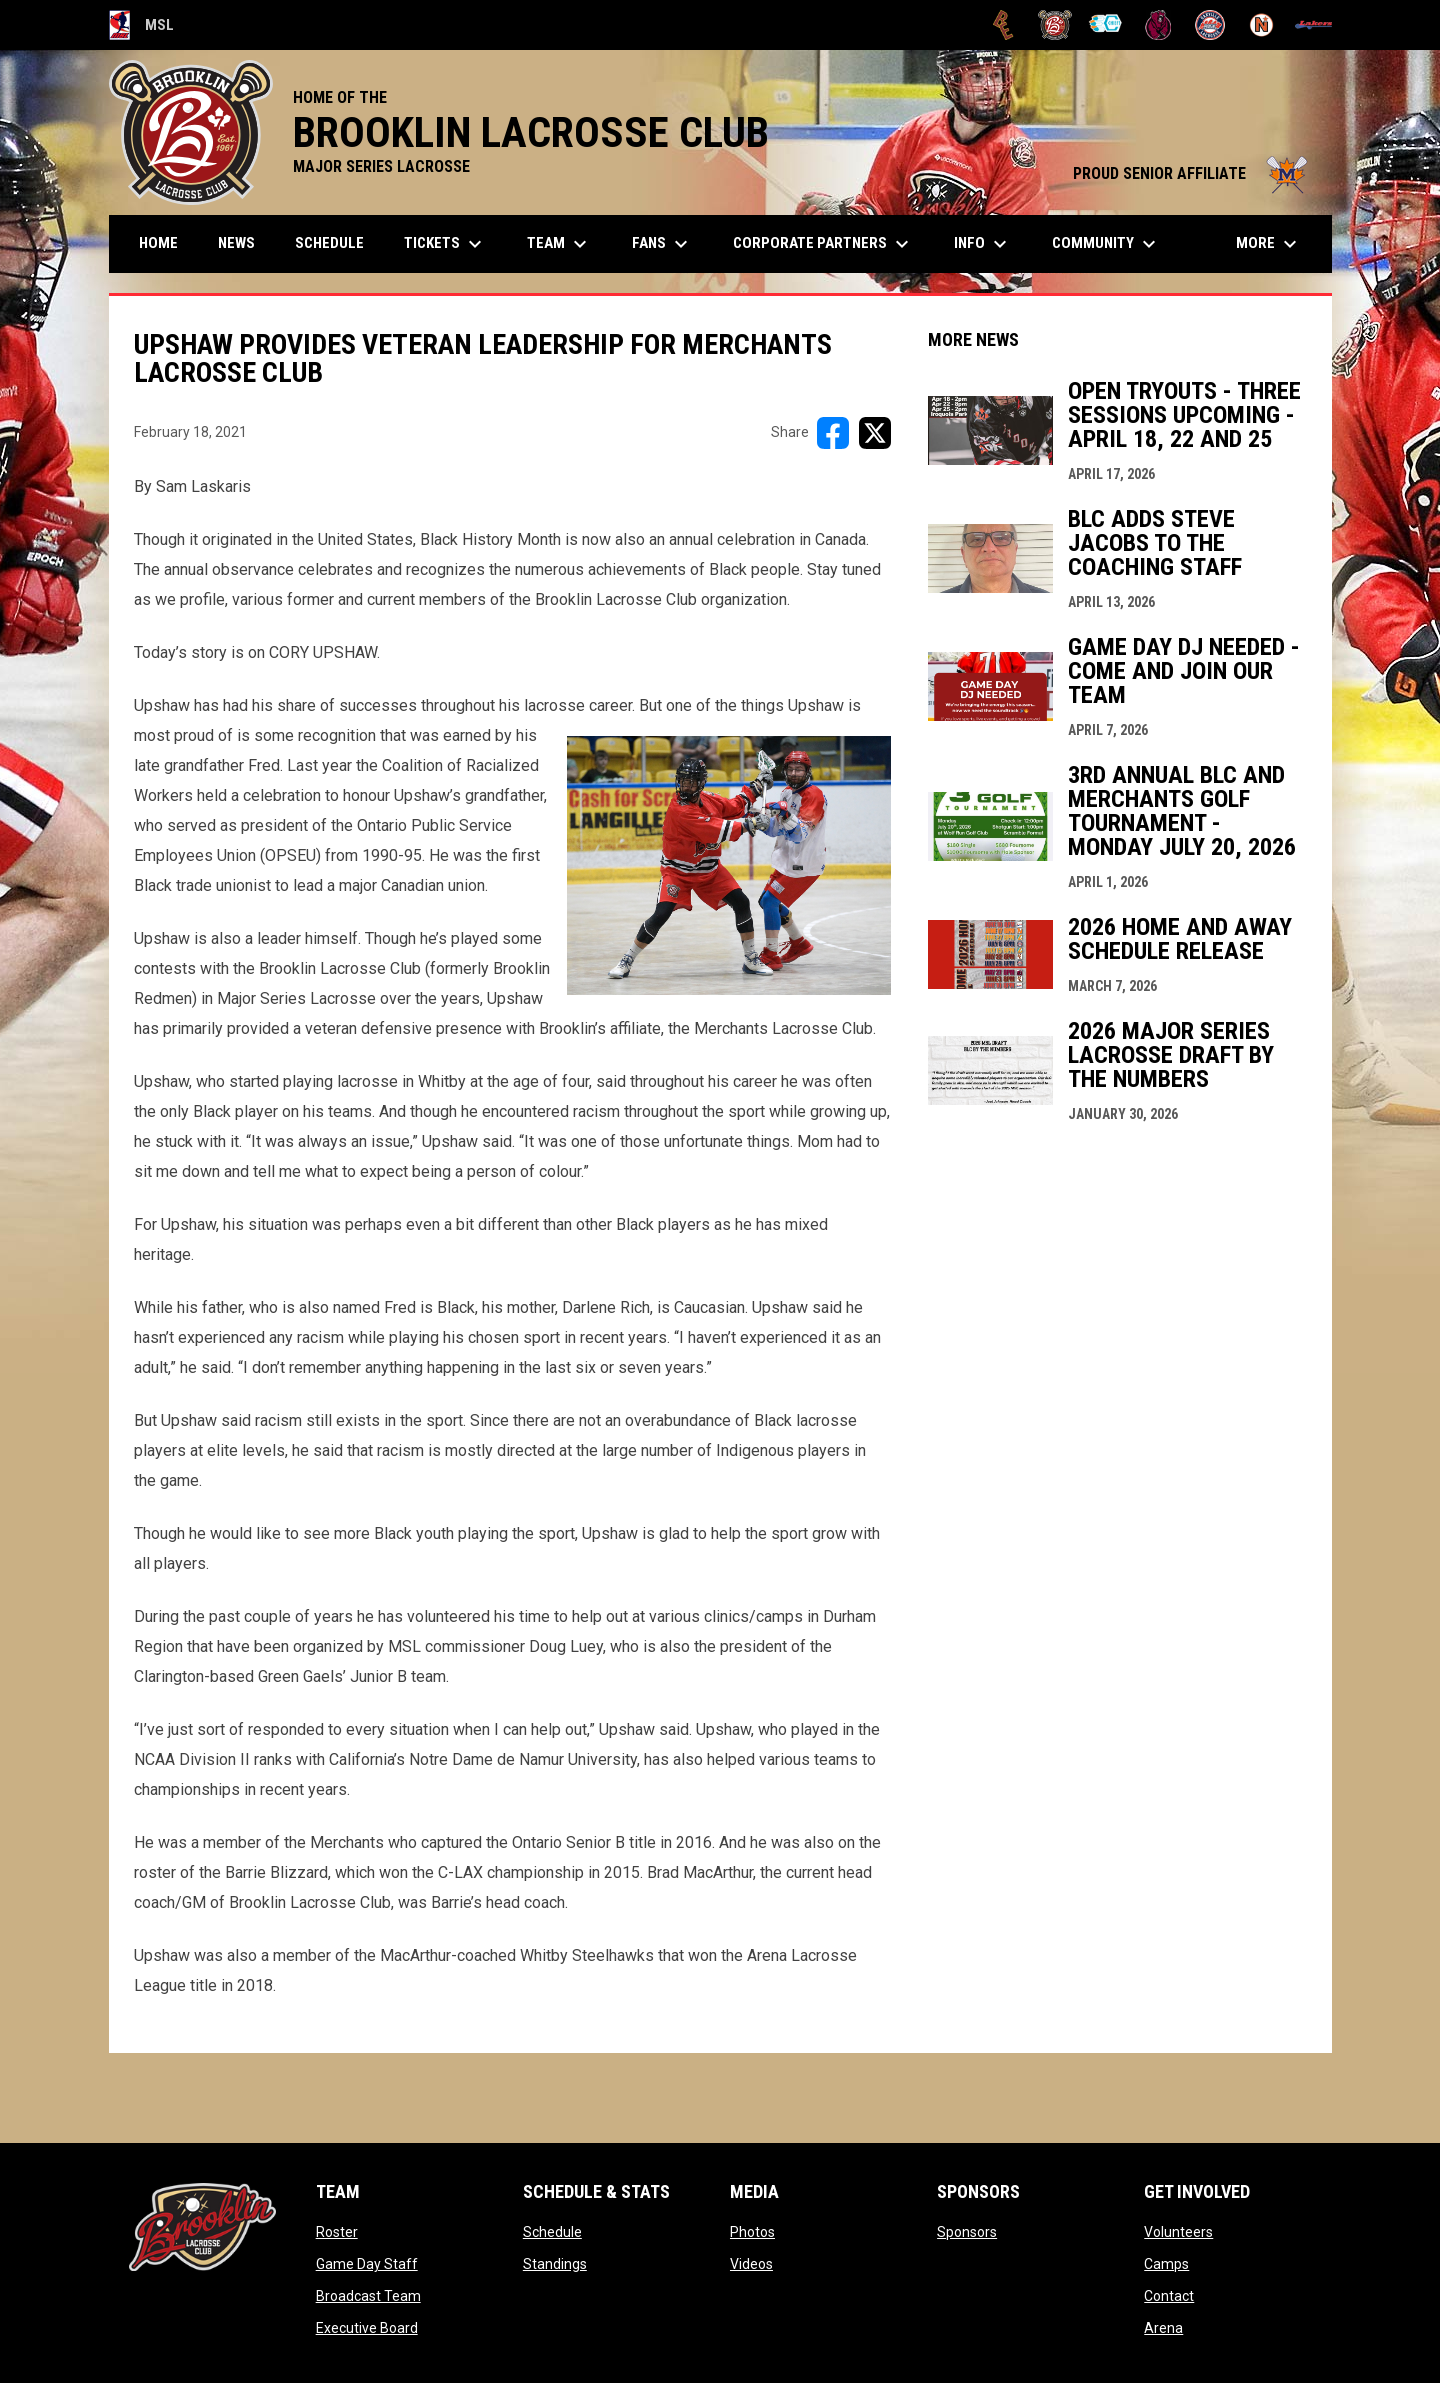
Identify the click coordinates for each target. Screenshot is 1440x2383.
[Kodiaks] (1158, 25)
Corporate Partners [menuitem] (823, 244)
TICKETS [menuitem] (445, 244)
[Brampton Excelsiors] (1003, 25)
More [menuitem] (1269, 244)
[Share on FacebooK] (833, 433)
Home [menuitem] (158, 243)
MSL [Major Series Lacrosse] (142, 25)
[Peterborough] (1313, 25)
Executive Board (367, 2328)
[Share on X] (875, 433)
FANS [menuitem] (662, 244)
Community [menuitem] (1106, 244)
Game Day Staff (367, 2264)
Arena (1163, 2328)
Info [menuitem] (983, 244)
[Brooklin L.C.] (1055, 25)
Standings (555, 2264)
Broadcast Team (368, 2296)
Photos (752, 2232)
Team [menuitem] (559, 244)
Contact (1169, 2296)
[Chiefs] (1106, 25)
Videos (751, 2264)
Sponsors (967, 2232)
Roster (337, 2232)
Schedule (552, 2232)
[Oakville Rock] (1210, 25)
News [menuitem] (236, 243)
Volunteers (1178, 2232)
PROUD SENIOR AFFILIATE (1192, 173)
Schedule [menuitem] (329, 243)
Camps (1166, 2264)
